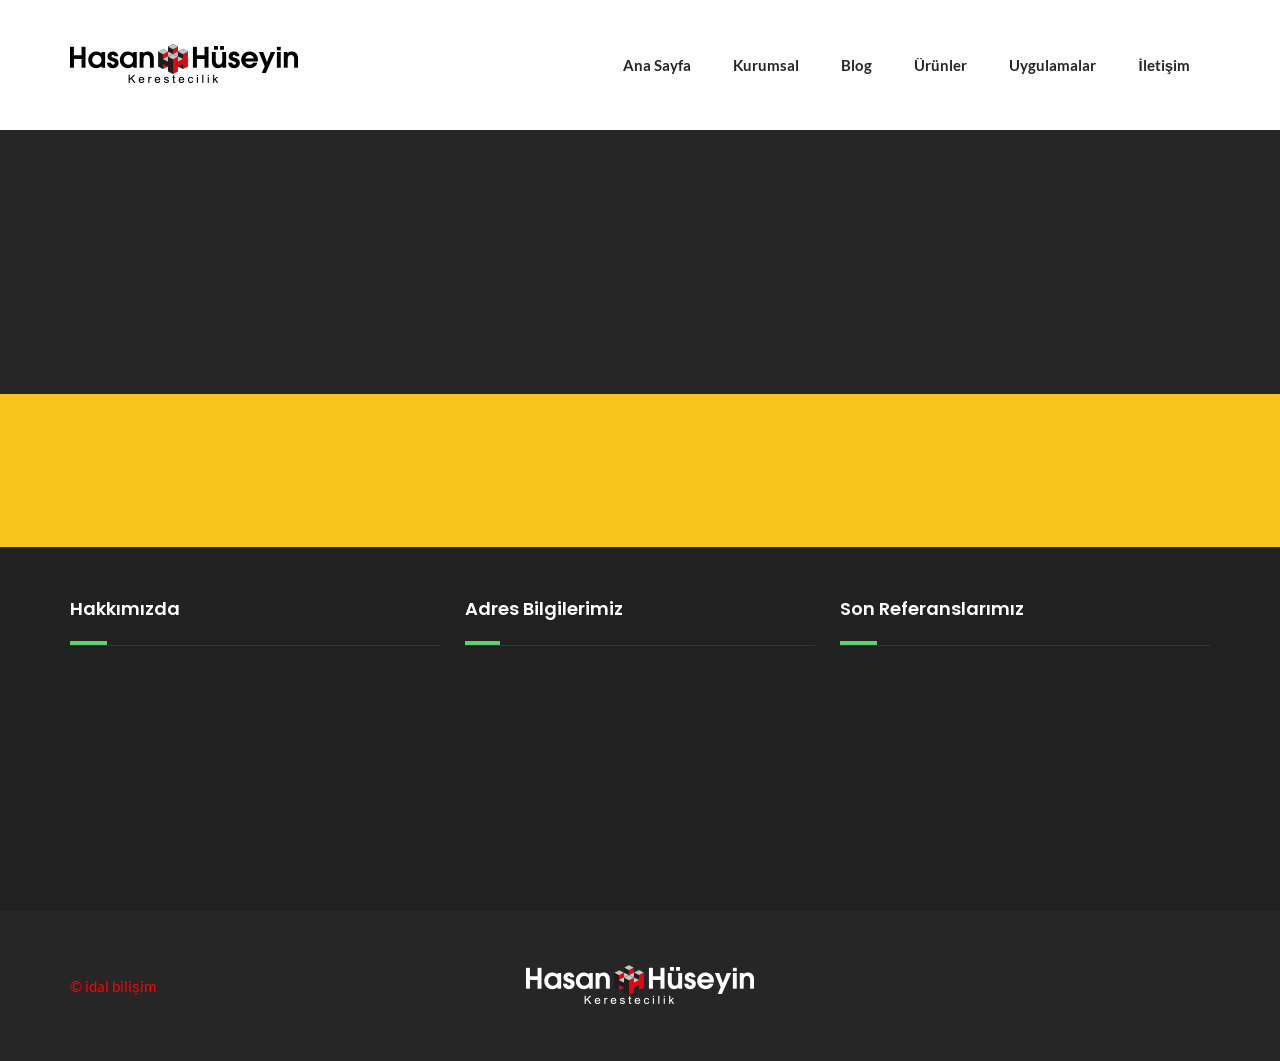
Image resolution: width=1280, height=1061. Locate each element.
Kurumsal (766, 65)
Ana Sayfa (657, 65)
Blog (856, 65)
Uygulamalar (1052, 65)
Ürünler (940, 65)
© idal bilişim (113, 986)
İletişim (1164, 65)
